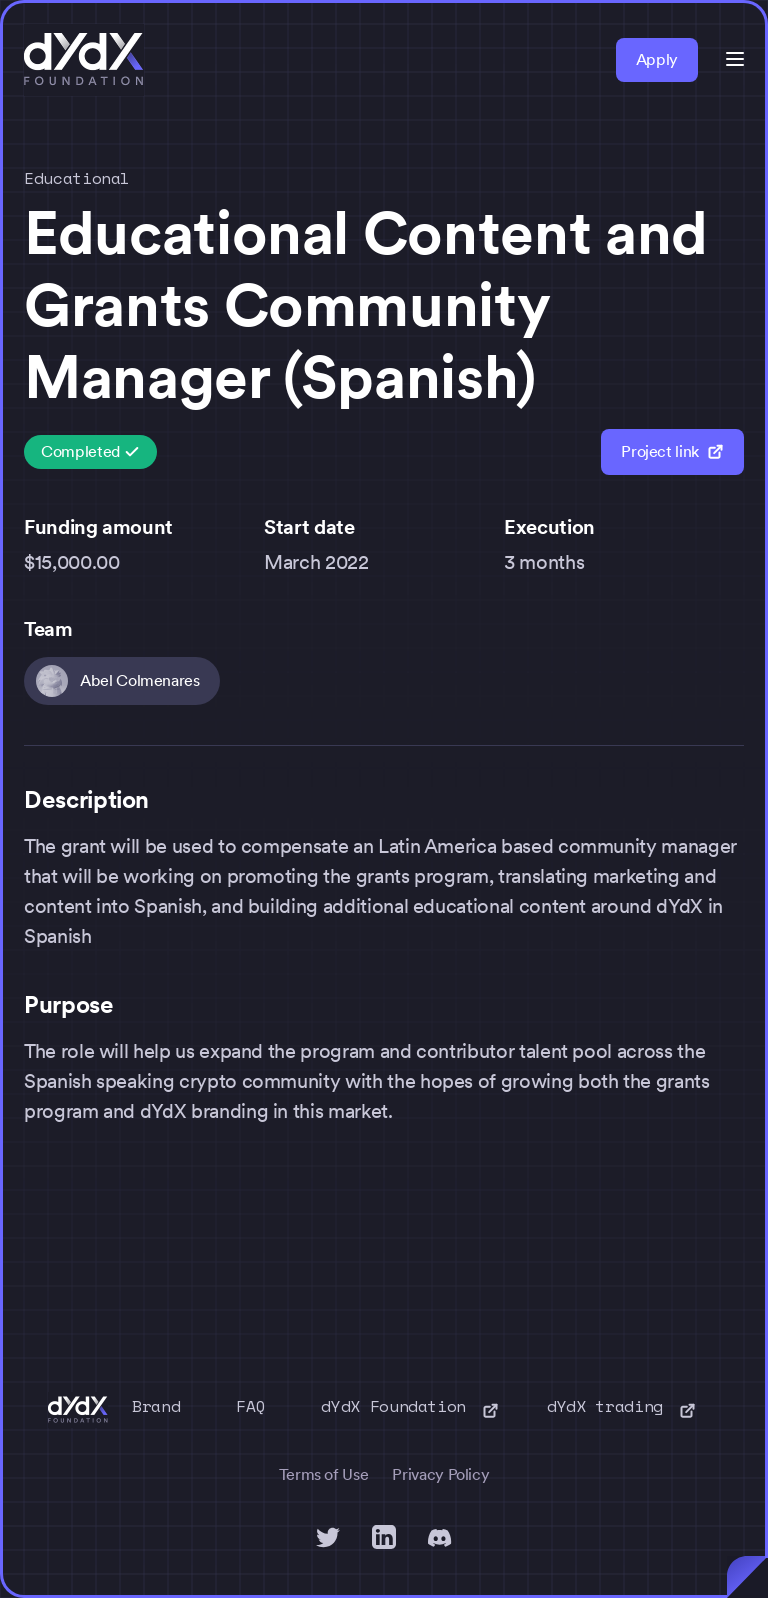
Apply (657, 59)
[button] (735, 59)
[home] (84, 60)
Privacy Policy (440, 1474)
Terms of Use (324, 1474)
